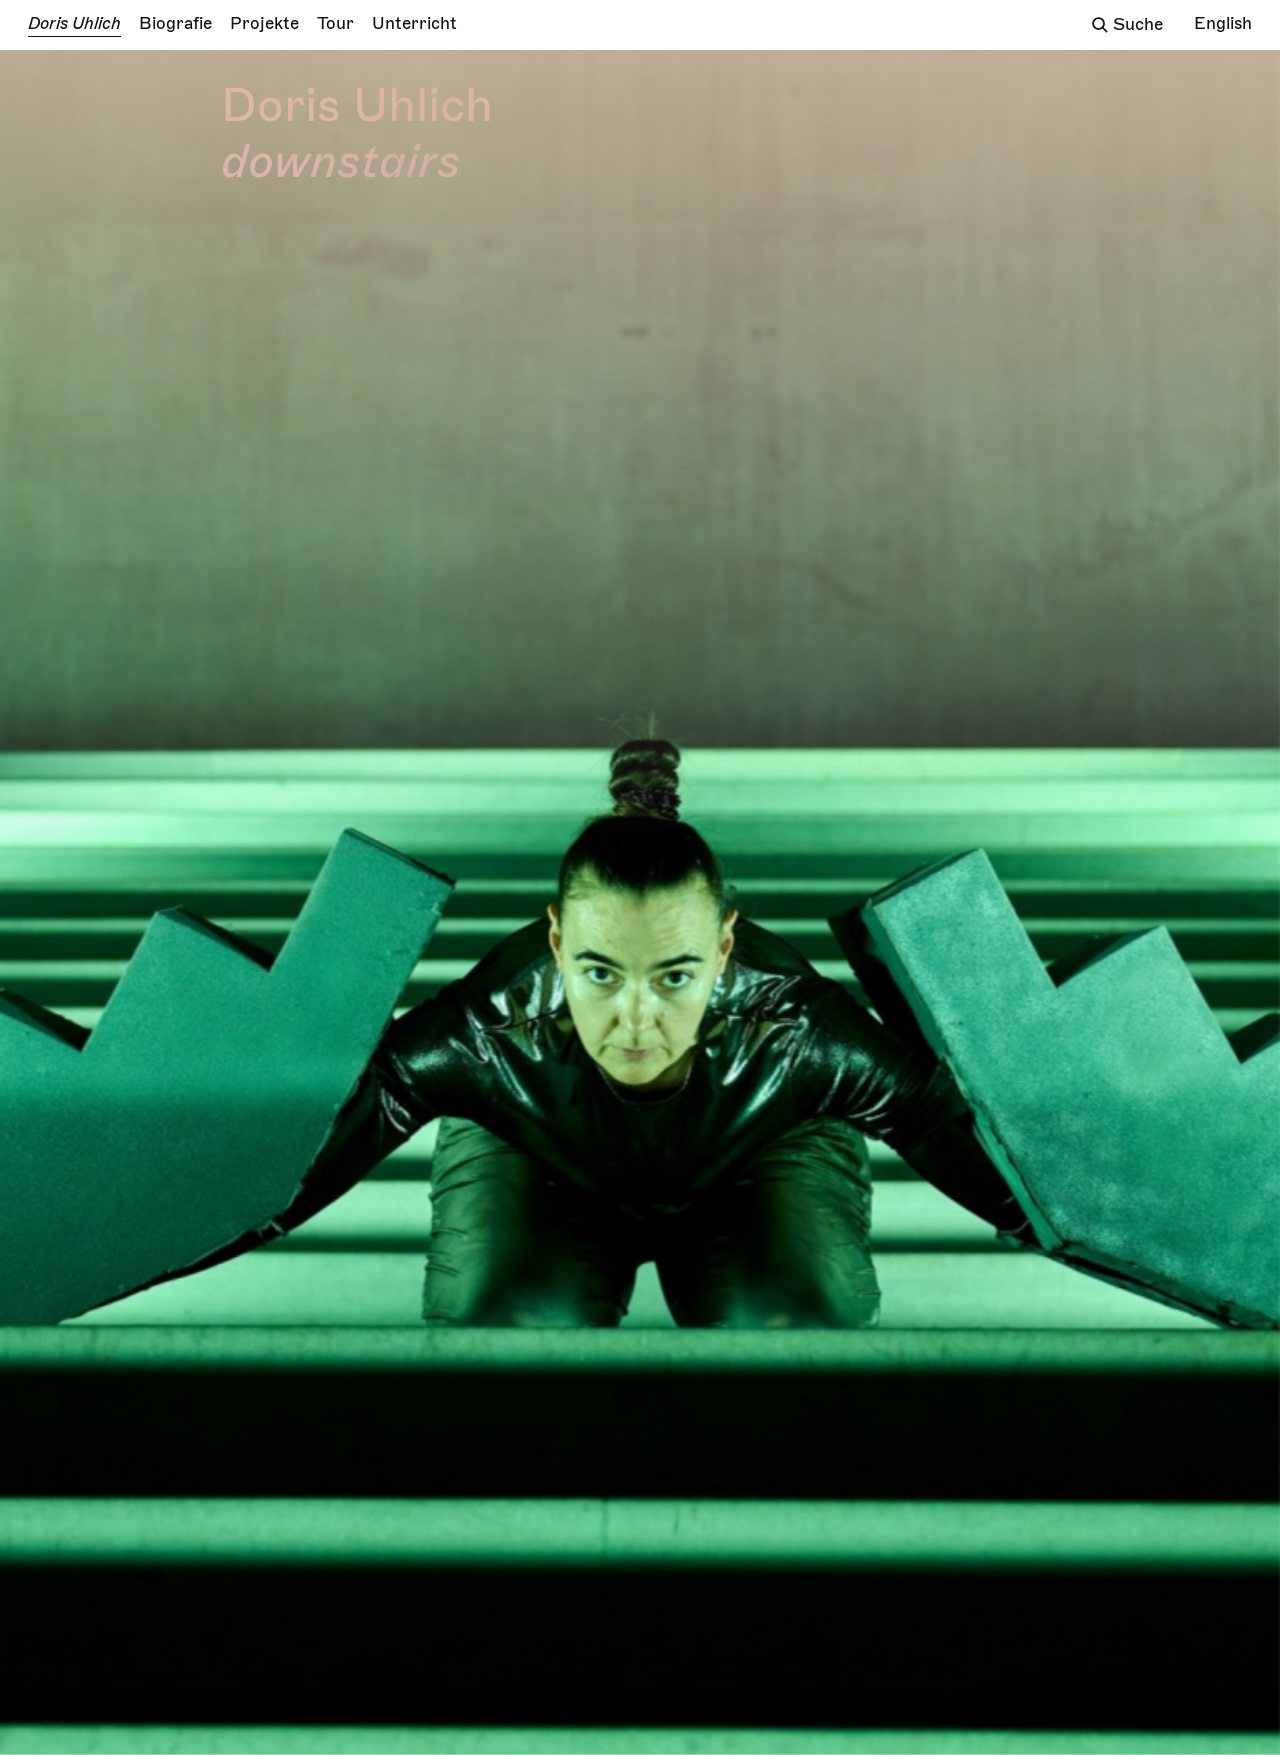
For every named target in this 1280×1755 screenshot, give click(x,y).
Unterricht (414, 23)
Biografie (175, 23)
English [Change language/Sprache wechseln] (1223, 23)
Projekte (264, 23)
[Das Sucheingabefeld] (1144, 25)
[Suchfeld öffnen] (1100, 25)
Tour (335, 23)
